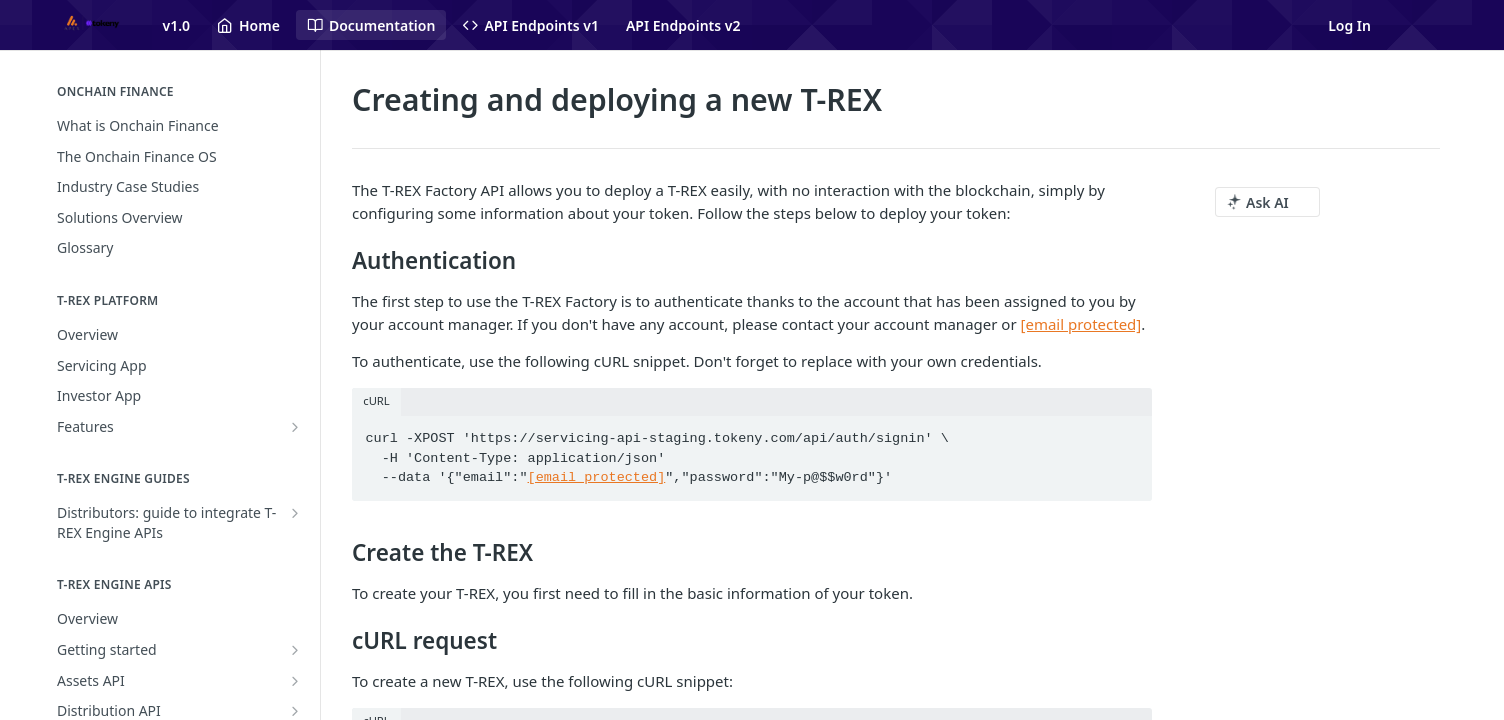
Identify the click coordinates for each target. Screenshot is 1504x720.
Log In (1349, 25)
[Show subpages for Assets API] (295, 681)
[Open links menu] (1437, 25)
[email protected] (597, 477)
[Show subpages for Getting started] (295, 650)
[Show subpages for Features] (295, 427)
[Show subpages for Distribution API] (295, 711)
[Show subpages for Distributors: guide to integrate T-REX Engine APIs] (295, 513)
